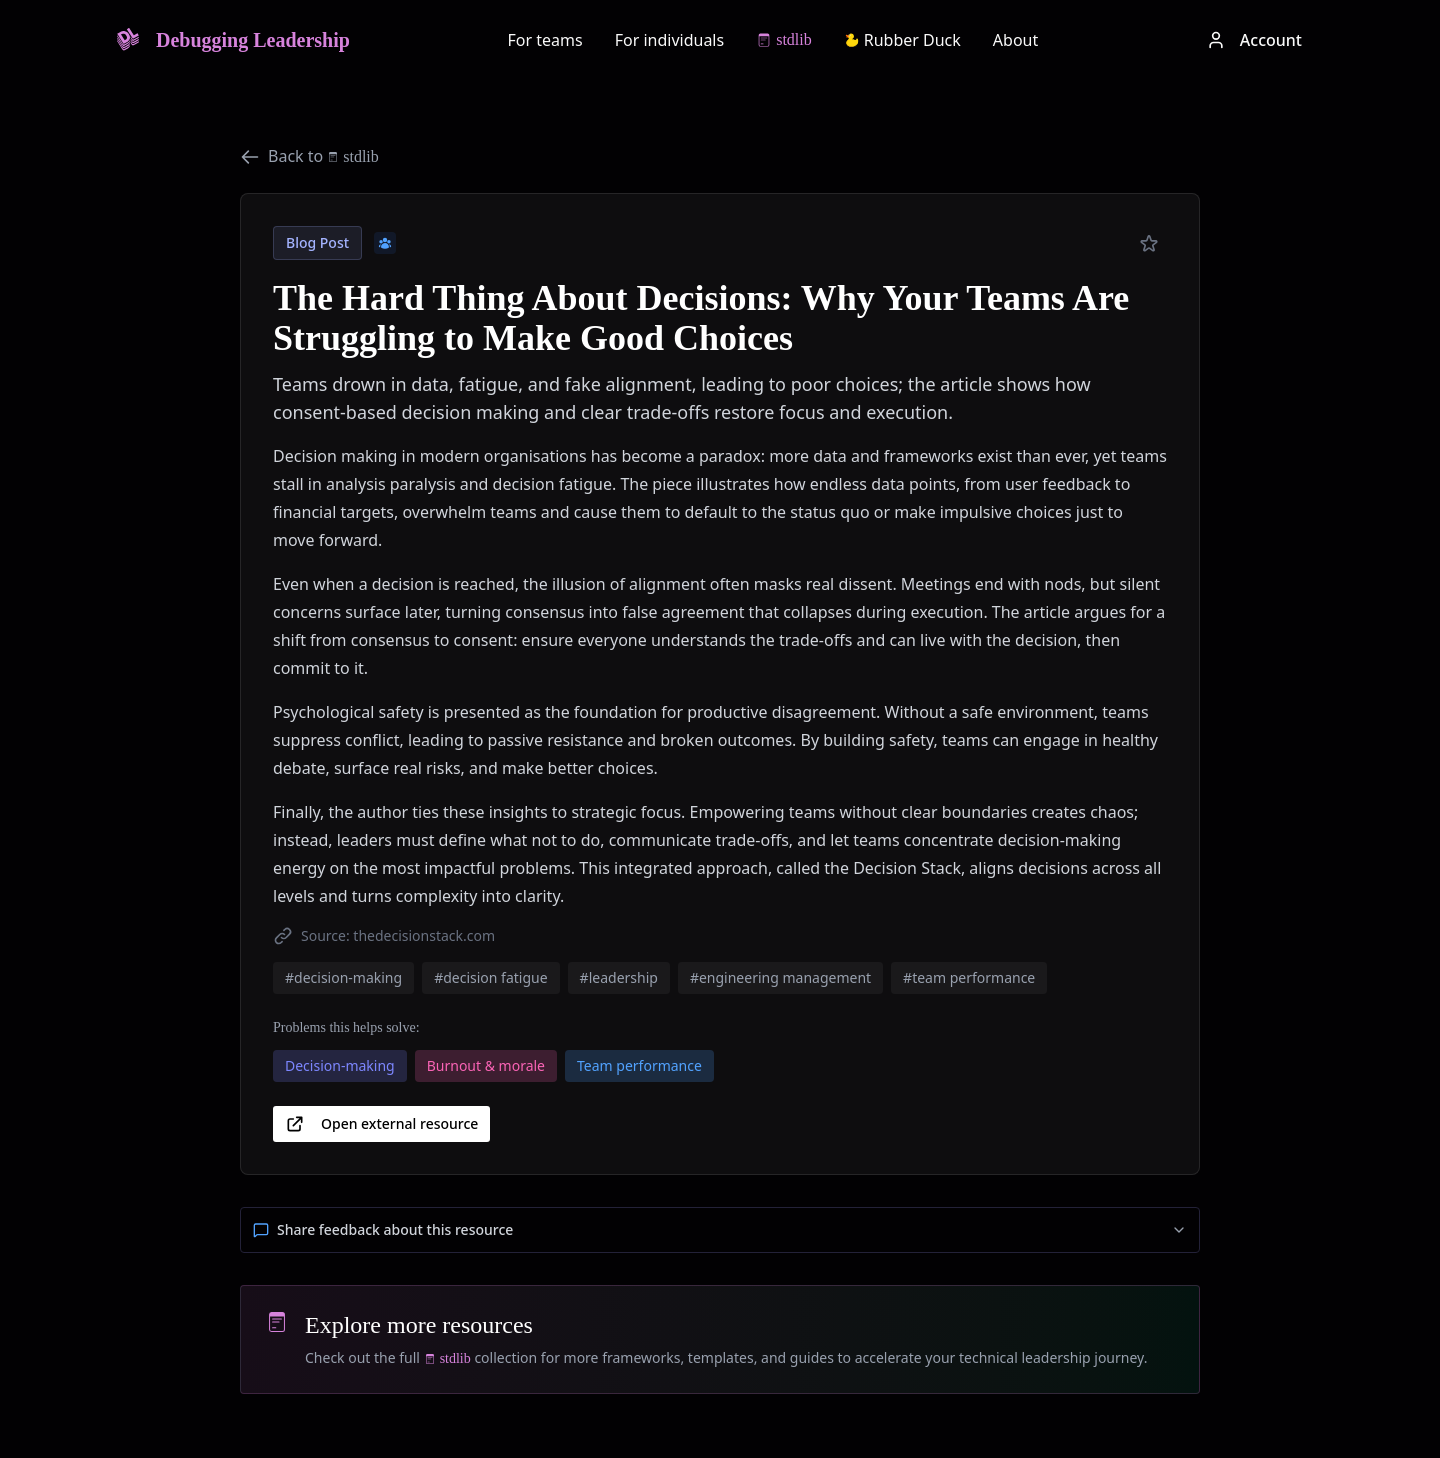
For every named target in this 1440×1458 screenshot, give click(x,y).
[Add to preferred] (1149, 244)
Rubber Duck (902, 40)
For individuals (670, 40)
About (1015, 40)
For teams (545, 40)
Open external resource (381, 1124)
